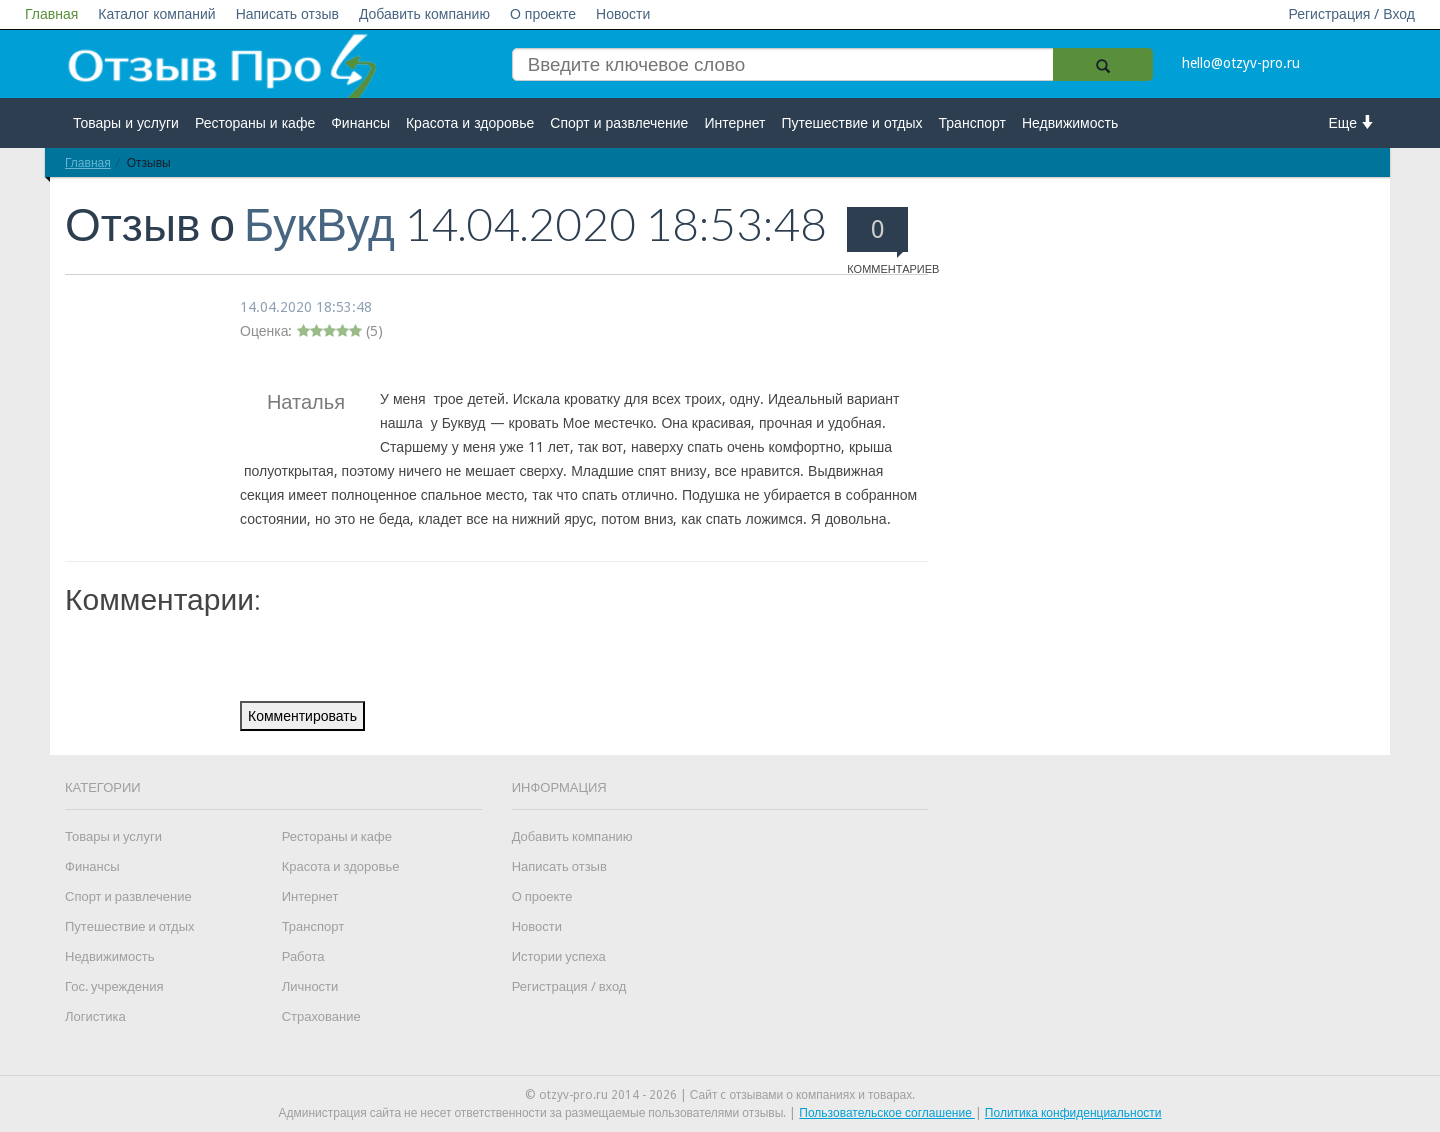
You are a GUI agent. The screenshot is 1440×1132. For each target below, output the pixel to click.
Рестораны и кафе (255, 123)
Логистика (95, 1016)
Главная (51, 14)
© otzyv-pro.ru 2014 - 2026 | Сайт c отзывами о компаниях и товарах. (720, 1095)
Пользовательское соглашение (887, 1113)
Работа (303, 956)
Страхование (321, 1016)
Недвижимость (1070, 123)
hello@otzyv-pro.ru (1241, 63)
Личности (310, 986)
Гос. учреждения (114, 986)
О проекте (543, 14)
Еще (1352, 122)
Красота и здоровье (470, 123)
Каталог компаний (156, 14)
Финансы (360, 123)
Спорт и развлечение (619, 123)
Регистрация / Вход (1351, 14)
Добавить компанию (424, 14)
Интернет (734, 123)
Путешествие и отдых (852, 123)
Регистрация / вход (569, 986)
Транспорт (972, 123)
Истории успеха (559, 956)
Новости (623, 14)
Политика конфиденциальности (1073, 1113)
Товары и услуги (126, 123)
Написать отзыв (287, 14)
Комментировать (302, 716)
